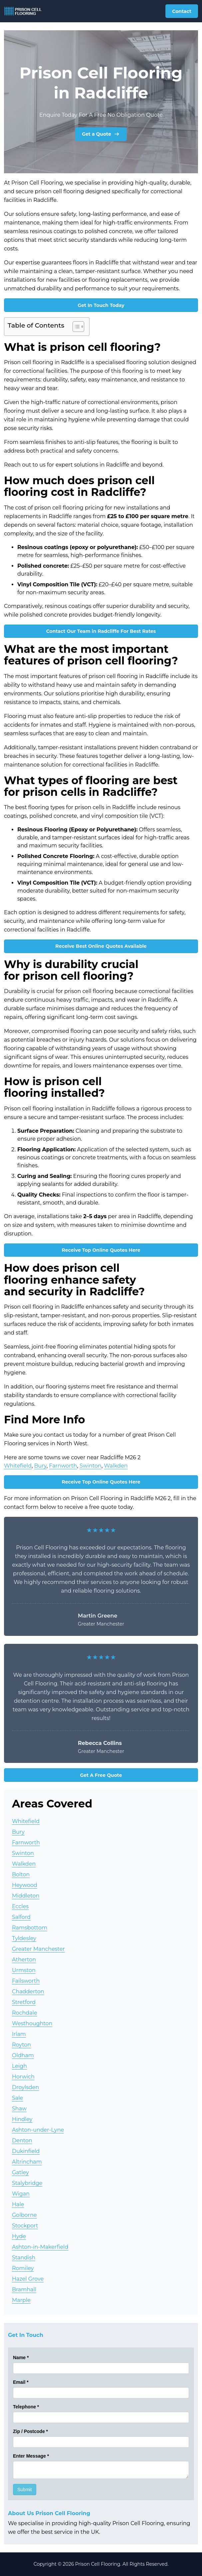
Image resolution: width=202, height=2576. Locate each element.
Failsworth (26, 1981)
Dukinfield (26, 2151)
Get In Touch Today (101, 305)
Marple (21, 2300)
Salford (21, 1917)
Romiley (23, 2268)
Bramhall (24, 2289)
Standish (23, 2257)
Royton (21, 2045)
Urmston (24, 1970)
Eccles (20, 1906)
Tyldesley (24, 1938)
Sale (17, 2098)
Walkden (115, 1466)
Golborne (24, 2215)
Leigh (19, 2066)
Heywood (24, 1885)
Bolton (21, 1874)
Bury (40, 1466)
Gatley (20, 2172)
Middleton (25, 1896)
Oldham (23, 2055)
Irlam (19, 2034)
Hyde (19, 2236)
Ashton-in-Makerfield (40, 2247)
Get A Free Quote (101, 1775)
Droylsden (25, 2087)
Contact (181, 11)
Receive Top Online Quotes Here (101, 1250)
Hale (18, 2204)
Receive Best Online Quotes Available (100, 946)
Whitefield (18, 1466)
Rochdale (24, 2013)
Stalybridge (27, 2183)
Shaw (19, 2108)
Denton (22, 2140)
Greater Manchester (38, 1949)
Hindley (22, 2119)
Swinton (90, 1466)
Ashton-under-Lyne (38, 2130)
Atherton (24, 1959)
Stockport (25, 2225)
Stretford (24, 2002)
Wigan (21, 2194)
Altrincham (27, 2162)
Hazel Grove (28, 2279)
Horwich (23, 2077)
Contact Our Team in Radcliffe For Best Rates (101, 631)
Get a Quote (101, 134)
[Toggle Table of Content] (75, 326)
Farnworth (63, 1466)
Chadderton (28, 1991)
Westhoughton (32, 2023)
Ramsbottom (29, 1928)
